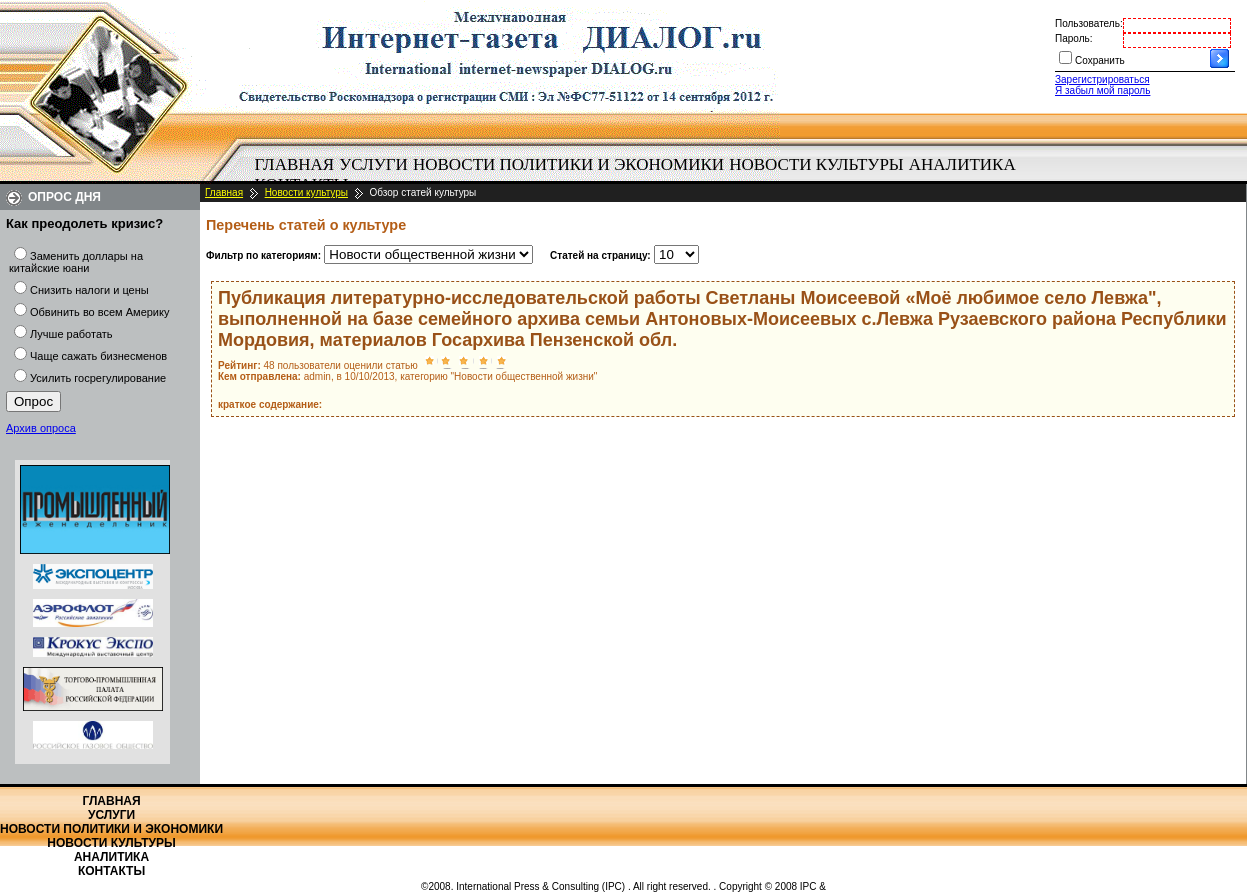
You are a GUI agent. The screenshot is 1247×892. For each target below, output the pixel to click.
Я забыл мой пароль (1102, 90)
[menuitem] (294, 165)
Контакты (111, 871)
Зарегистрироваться (1102, 79)
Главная (295, 164)
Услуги (373, 164)
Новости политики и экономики (568, 164)
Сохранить (1100, 60)
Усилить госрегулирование (98, 378)
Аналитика (962, 164)
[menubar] (640, 175)
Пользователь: (1089, 23)
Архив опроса (41, 428)
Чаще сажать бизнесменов (98, 356)
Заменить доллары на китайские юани (76, 262)
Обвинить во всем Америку (99, 312)
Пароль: (1073, 38)
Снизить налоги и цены (89, 290)
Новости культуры (816, 164)
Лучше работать (71, 334)
